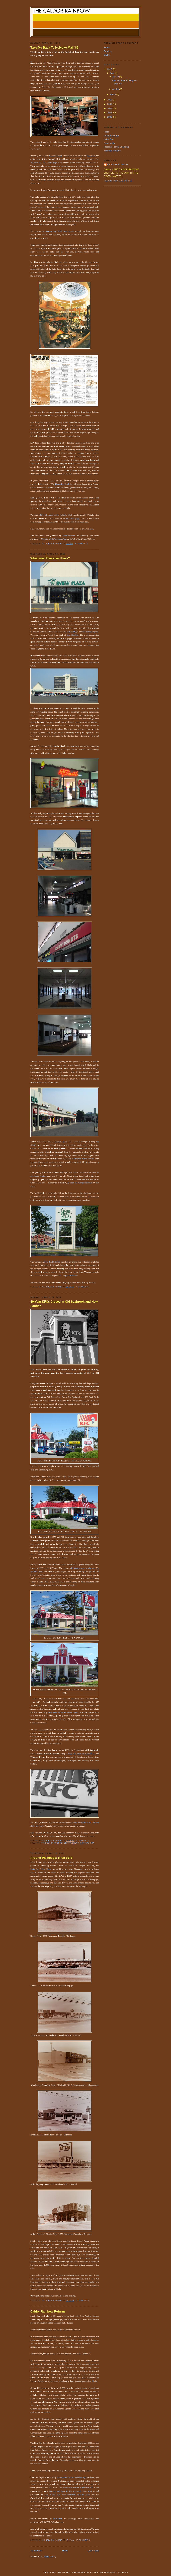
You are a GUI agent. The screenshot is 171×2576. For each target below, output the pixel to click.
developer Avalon (38, 1176)
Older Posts (93, 2550)
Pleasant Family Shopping (116, 147)
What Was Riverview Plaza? (50, 558)
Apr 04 (115, 89)
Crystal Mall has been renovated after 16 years (67, 2494)
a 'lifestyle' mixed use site (83, 1159)
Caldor (107, 55)
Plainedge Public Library (41, 1869)
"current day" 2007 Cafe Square (59, 231)
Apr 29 (115, 76)
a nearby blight (71, 631)
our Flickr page (72, 518)
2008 (110, 108)
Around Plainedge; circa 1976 (51, 1857)
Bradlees (108, 51)
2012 (110, 69)
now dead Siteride (52, 1262)
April (112, 73)
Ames (106, 47)
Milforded (57, 2518)
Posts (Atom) (50, 2556)
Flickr (106, 131)
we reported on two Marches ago (71, 2477)
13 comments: (83, 2540)
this (68, 635)
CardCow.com (68, 535)
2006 (110, 117)
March (113, 94)
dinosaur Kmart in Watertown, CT (78, 2488)
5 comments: (83, 2300)
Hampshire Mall (62, 484)
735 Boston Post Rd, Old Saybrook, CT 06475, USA (67, 1843)
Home (65, 2550)
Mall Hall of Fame (112, 150)
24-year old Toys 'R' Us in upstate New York (70, 2491)
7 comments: (83, 1287)
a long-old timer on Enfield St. (80, 1753)
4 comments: (83, 1841)
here (91, 529)
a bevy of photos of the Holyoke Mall (55, 515)
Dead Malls (109, 143)
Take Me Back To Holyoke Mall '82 (54, 47)
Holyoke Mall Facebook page (43, 162)
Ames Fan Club (111, 135)
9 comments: (82, 544)
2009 (110, 104)
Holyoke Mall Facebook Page (54, 539)
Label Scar (109, 139)
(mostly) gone (61, 1141)
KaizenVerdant (55, 156)
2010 (110, 99)
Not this (74, 635)
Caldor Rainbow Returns (47, 2311)
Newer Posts (36, 2550)
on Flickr (93, 2381)
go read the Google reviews (79, 1183)
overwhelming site (90, 631)
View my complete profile (118, 181)
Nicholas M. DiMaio (117, 165)
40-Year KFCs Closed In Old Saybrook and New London (64, 1303)
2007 (110, 112)
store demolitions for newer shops (63, 1712)
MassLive (91, 156)
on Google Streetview (68, 1275)
